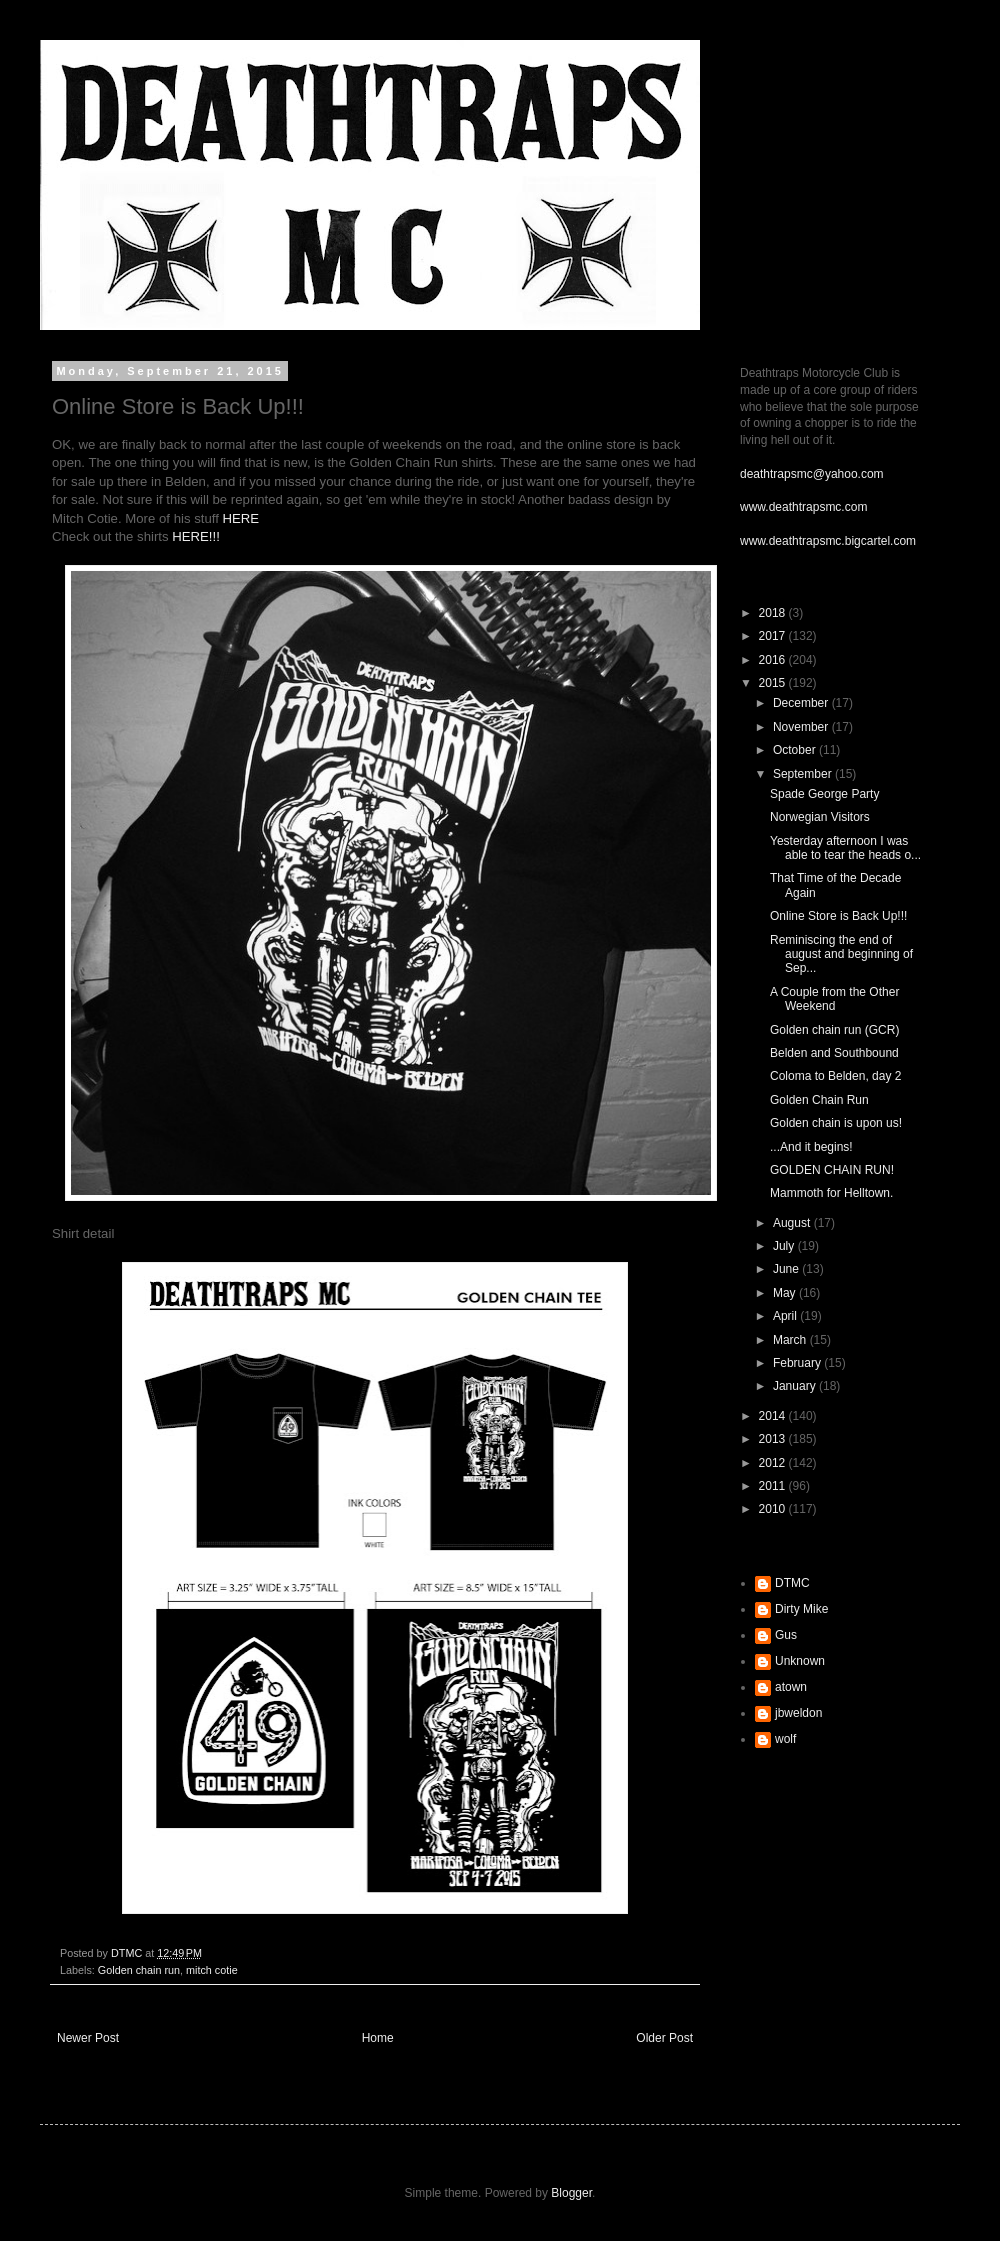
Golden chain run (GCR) (834, 1030)
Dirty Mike (801, 1609)
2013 (774, 1439)
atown (791, 1687)
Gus (786, 1635)
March (791, 1340)
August (793, 1223)
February (798, 1363)
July (785, 1246)
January (796, 1386)
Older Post (664, 2038)
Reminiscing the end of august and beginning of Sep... (841, 954)
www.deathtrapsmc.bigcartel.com (828, 541)
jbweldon (798, 1713)
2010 (774, 1509)
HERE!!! (196, 536)
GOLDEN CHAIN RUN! (832, 1170)
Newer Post (88, 2038)
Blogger (571, 2193)
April (786, 1316)
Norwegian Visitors (820, 817)
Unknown (800, 1661)
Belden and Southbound (834, 1053)
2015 (774, 683)
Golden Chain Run (819, 1100)
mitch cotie (212, 1970)
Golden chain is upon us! (836, 1123)
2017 (774, 636)
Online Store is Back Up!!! (838, 916)
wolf (785, 1739)
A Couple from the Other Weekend (834, 999)
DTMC (792, 1583)
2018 (774, 613)
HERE (241, 518)
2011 (774, 1486)
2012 (774, 1463)
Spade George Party (824, 794)
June (787, 1269)
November (802, 727)
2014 (774, 1416)
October (796, 750)
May (786, 1293)
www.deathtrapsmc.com (803, 507)
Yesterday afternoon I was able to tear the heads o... (845, 848)
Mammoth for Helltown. (831, 1193)
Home (378, 2038)
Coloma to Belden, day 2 (835, 1076)
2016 (774, 660)
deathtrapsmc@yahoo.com (812, 474)
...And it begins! (811, 1147)
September (804, 774)
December (802, 703)
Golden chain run (139, 1970)
